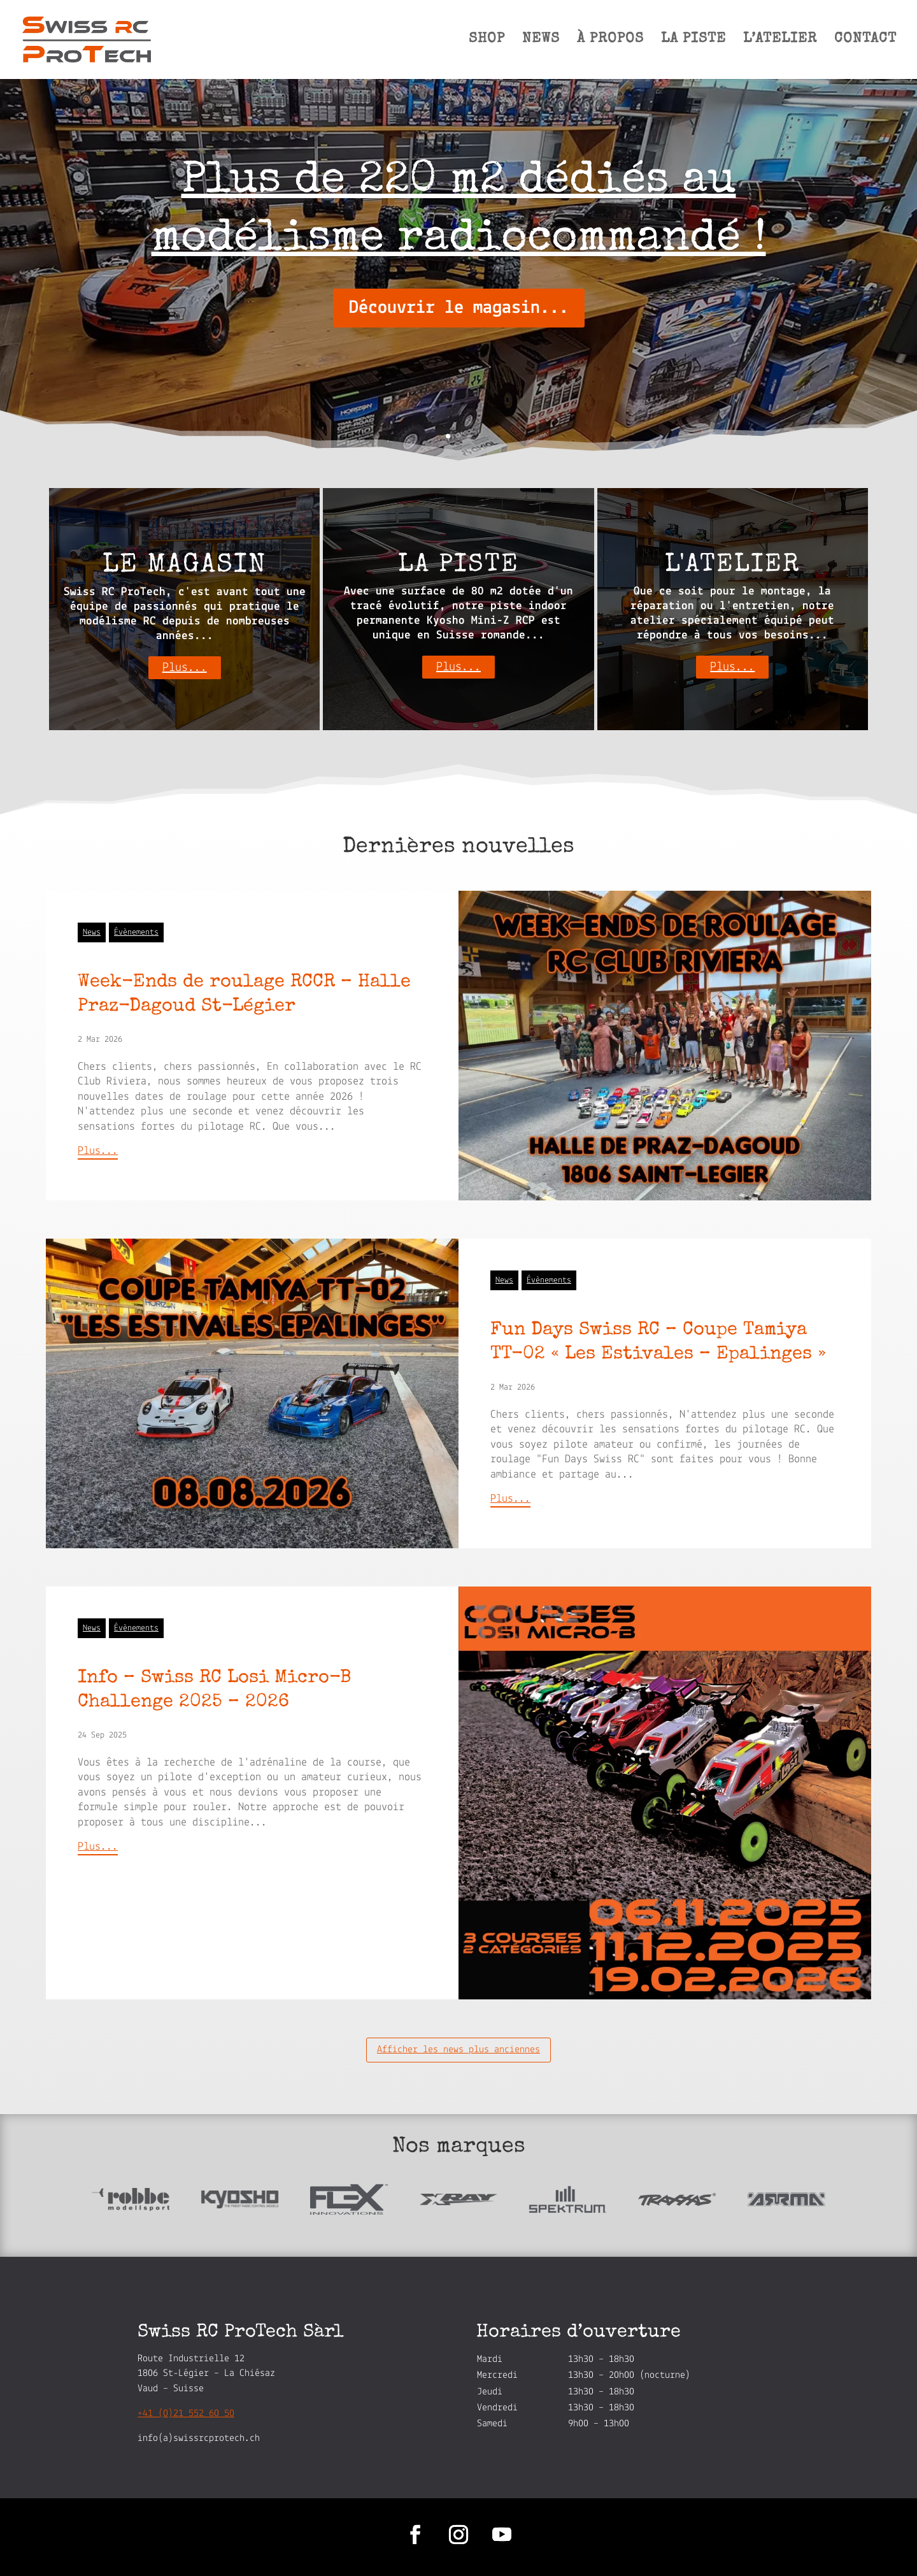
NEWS (541, 41)
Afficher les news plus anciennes (458, 2050)
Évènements (136, 932)
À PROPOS (610, 41)
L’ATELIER (780, 41)
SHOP (487, 41)
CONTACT (865, 41)
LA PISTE (693, 41)
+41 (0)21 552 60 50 (186, 2413)
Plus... (184, 667)
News (92, 932)
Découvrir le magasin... (459, 308)
